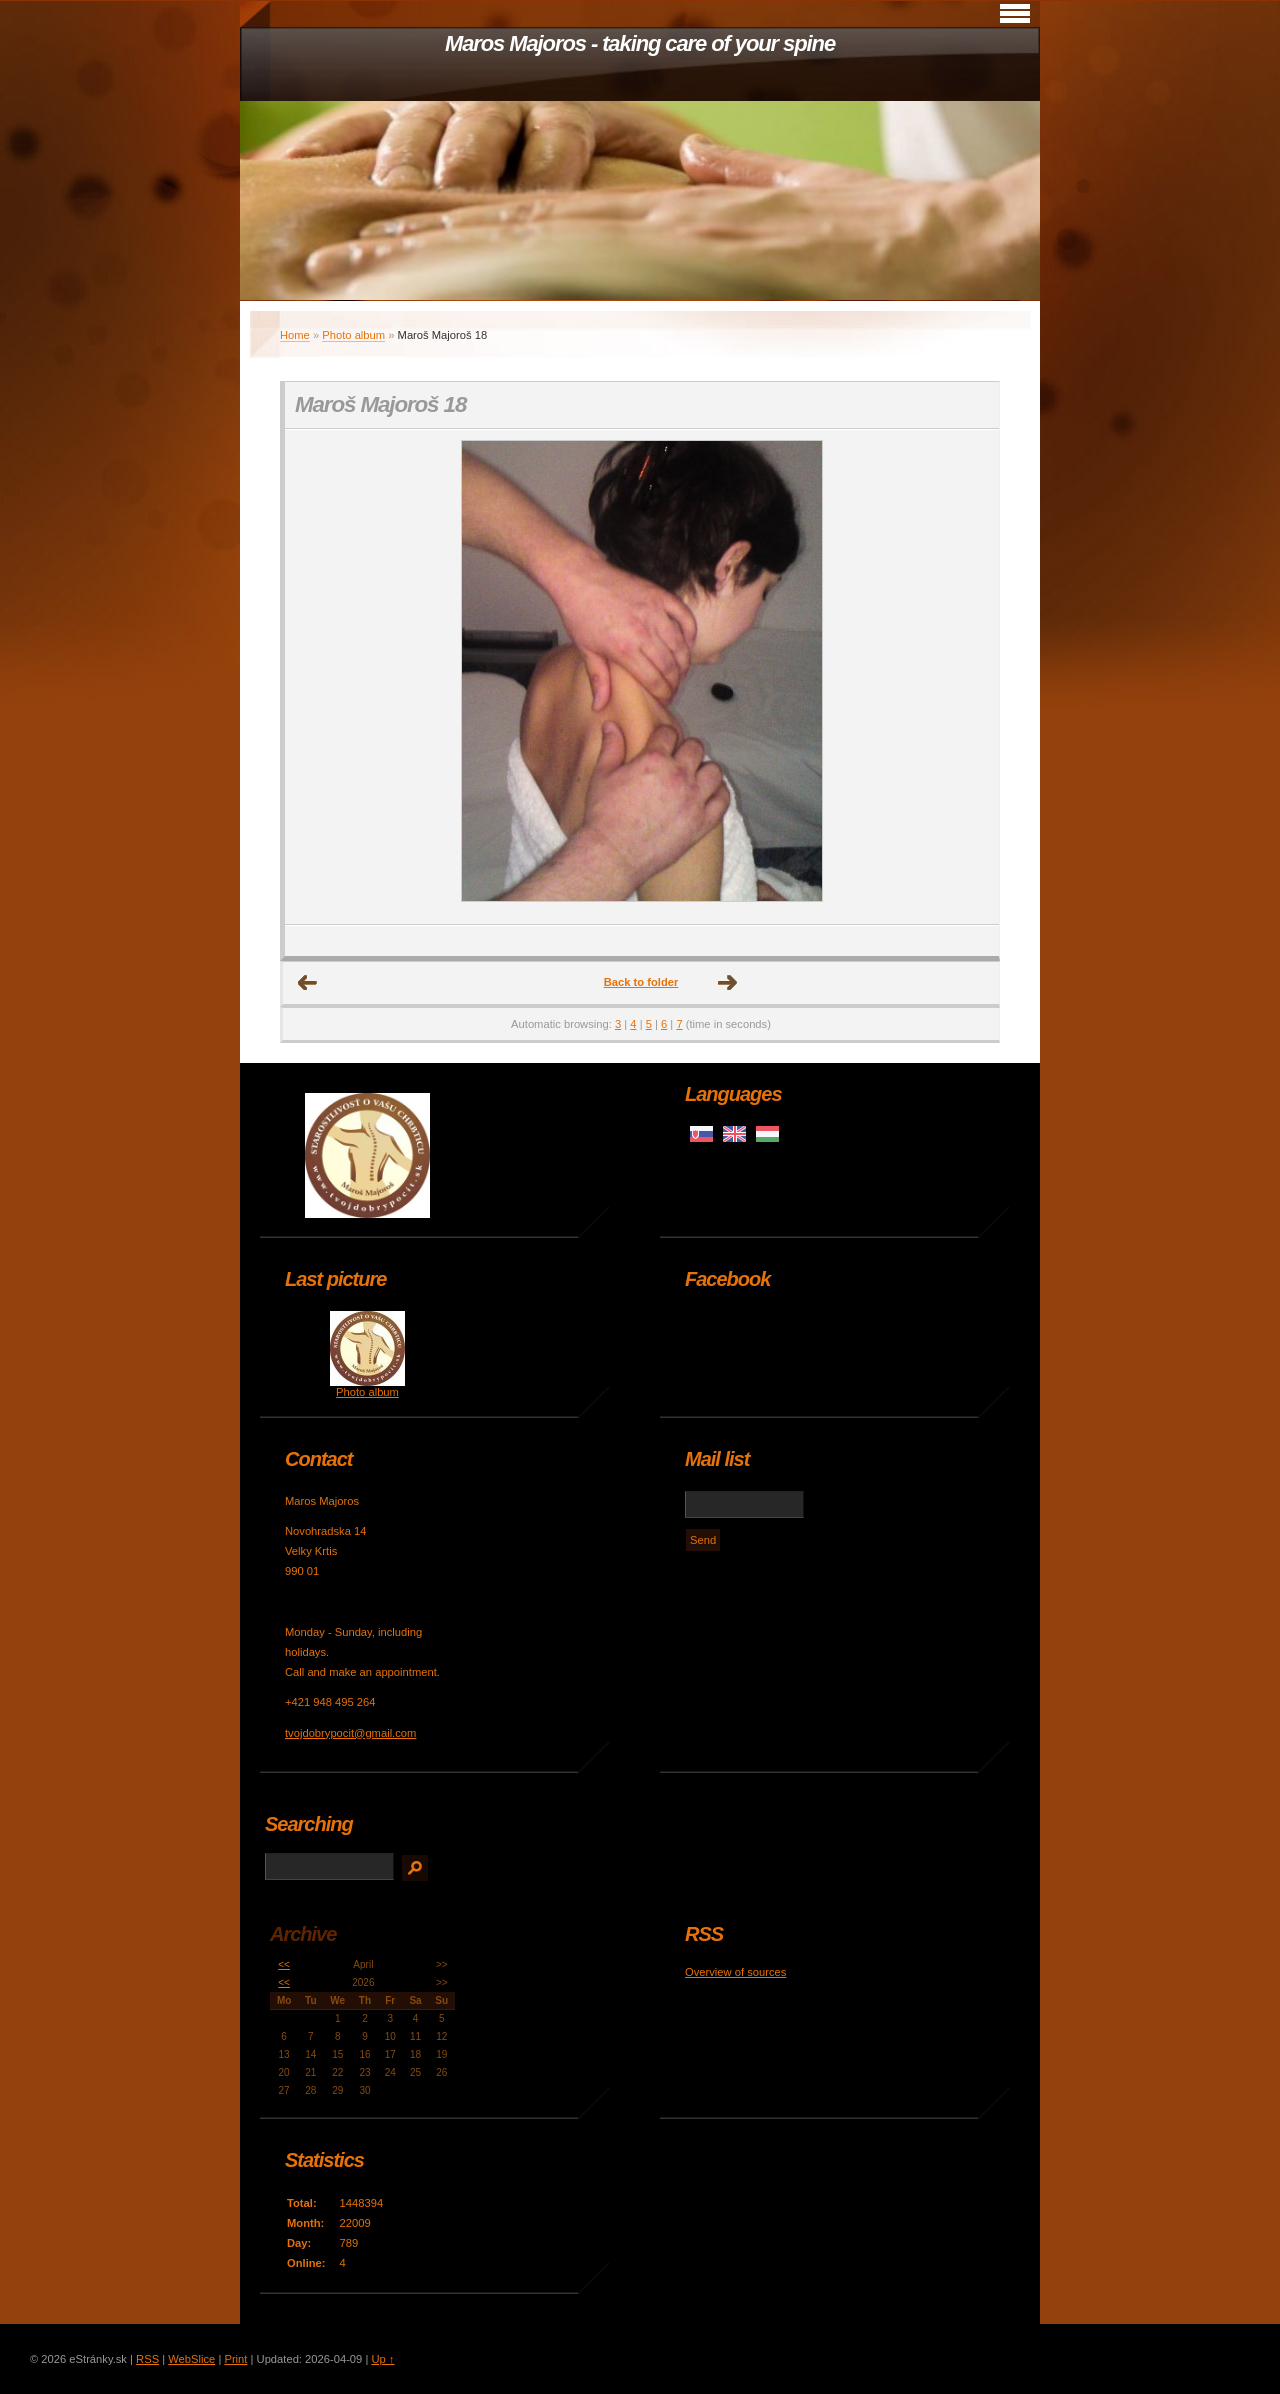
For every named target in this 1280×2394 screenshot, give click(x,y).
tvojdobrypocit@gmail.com (350, 1733)
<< (284, 1964)
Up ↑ (382, 2359)
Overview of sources (735, 1972)
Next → (728, 983)
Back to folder (641, 982)
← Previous (308, 983)
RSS (147, 2359)
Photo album (353, 335)
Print (235, 2359)
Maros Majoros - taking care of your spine (640, 43)
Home (295, 335)
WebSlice (191, 2359)
